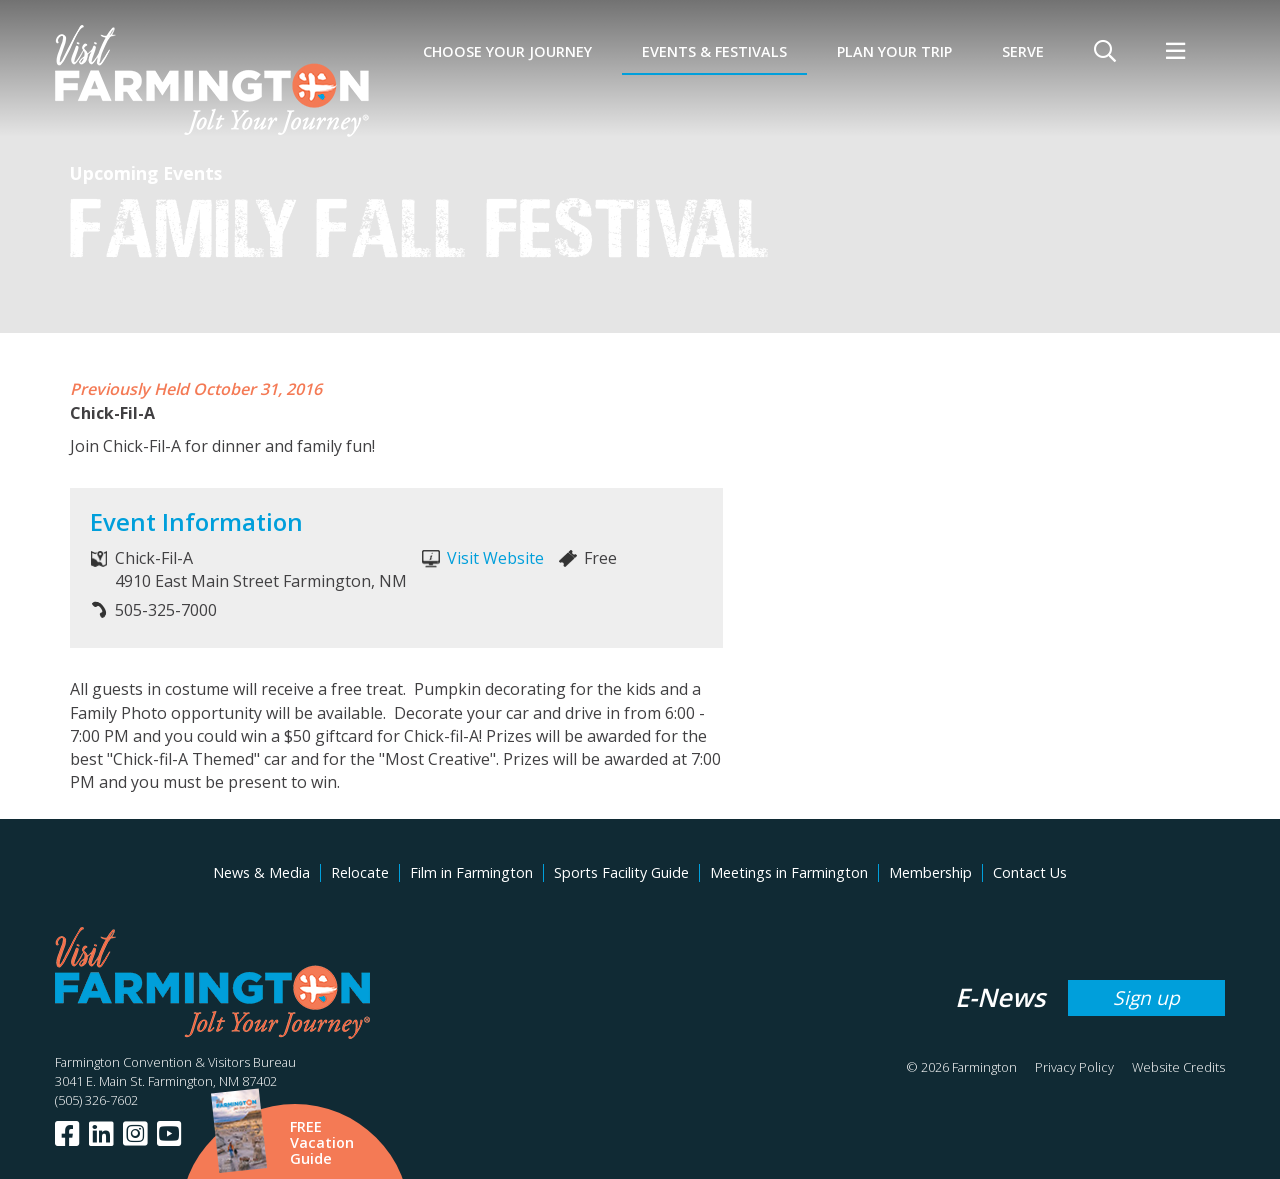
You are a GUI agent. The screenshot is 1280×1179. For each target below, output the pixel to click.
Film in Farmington (471, 872)
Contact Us (1030, 872)
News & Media (261, 872)
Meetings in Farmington (789, 872)
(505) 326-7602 (96, 1100)
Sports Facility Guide (621, 872)
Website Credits (1178, 1067)
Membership (930, 872)
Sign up (1146, 997)
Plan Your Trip (894, 51)
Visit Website (495, 558)
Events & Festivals (714, 51)
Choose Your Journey (507, 51)
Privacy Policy (1074, 1067)
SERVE (1023, 51)
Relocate (360, 872)
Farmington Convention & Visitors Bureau (175, 1062)
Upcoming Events (146, 173)
